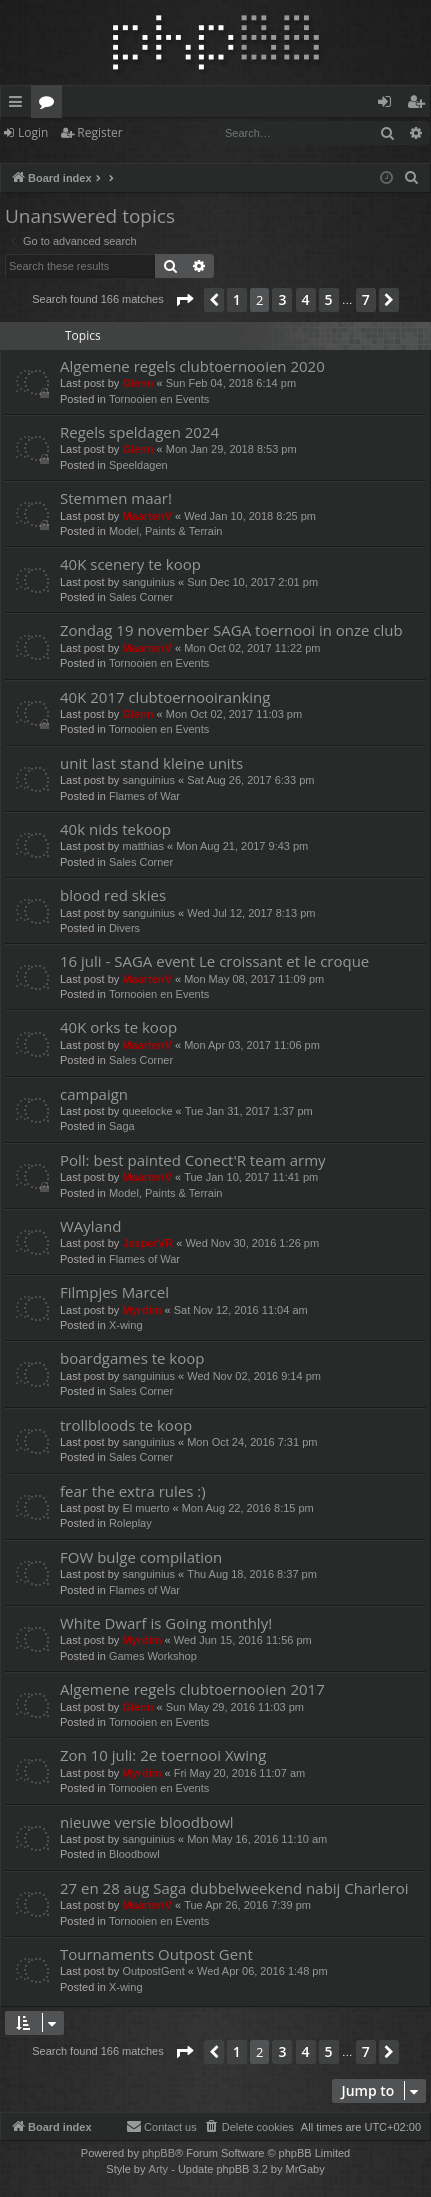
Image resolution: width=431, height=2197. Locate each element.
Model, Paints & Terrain (166, 531)
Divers (124, 928)
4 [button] (306, 299)
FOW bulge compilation (141, 1557)
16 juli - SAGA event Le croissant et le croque (214, 961)
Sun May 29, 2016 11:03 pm (235, 1707)
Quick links (19, 105)
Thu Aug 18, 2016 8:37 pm (252, 1574)
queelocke (147, 1111)
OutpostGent (153, 1971)
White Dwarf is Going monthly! (166, 1623)
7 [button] (366, 299)
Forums (50, 105)
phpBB (158, 2153)
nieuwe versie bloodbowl (147, 1822)
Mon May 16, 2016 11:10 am (257, 1839)
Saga (122, 1126)
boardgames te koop (132, 1358)
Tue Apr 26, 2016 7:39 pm (247, 1905)
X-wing (126, 1325)
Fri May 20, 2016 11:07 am (239, 1773)
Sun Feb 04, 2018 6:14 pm (231, 383)
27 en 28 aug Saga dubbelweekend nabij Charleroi (234, 1888)
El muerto (145, 1508)
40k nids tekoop (115, 829)
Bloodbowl (134, 1854)
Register (99, 132)
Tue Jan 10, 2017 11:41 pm (251, 1177)
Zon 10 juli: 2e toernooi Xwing (163, 1755)
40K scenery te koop (130, 564)
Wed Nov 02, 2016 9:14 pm (254, 1376)
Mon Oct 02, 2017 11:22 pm (252, 648)
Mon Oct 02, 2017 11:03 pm (234, 714)
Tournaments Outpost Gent (156, 1954)
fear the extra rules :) (133, 1491)
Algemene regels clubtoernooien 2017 (192, 1689)
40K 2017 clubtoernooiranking (165, 697)
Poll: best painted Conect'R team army (193, 1160)
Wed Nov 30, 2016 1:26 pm (252, 1243)
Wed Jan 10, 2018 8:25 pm (250, 516)
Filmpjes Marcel (114, 1292)
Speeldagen (138, 465)
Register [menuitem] (420, 105)
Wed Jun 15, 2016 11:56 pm (243, 1640)
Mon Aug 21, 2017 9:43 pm (242, 846)
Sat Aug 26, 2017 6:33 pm (250, 780)
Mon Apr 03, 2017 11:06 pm (252, 1045)
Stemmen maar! (116, 498)
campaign (94, 1094)
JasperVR (147, 1243)
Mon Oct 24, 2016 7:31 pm (252, 1442)
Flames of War (144, 796)
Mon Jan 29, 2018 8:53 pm (231, 449)
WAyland (90, 1226)
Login (33, 132)
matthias (143, 846)
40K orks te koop (118, 1027)
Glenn (137, 383)
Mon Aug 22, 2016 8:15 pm (248, 1508)
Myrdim (141, 1310)
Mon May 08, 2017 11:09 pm (254, 979)
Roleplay (130, 1523)
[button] (184, 300)
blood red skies (113, 895)
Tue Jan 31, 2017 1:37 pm (249, 1111)
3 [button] (282, 299)
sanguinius (148, 582)
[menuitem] (412, 178)
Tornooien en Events (159, 399)
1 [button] (237, 299)
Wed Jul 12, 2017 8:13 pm (251, 913)
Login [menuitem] (388, 105)
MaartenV (147, 516)
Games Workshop (153, 1656)
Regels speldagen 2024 (139, 432)
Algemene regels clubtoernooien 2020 (192, 366)
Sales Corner (141, 597)
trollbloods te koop (126, 1425)
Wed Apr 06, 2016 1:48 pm (262, 1971)
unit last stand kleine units (151, 763)
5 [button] (329, 299)
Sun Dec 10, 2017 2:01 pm (252, 582)
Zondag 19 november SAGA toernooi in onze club (231, 630)
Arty (159, 2169)
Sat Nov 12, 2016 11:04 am (241, 1310)
